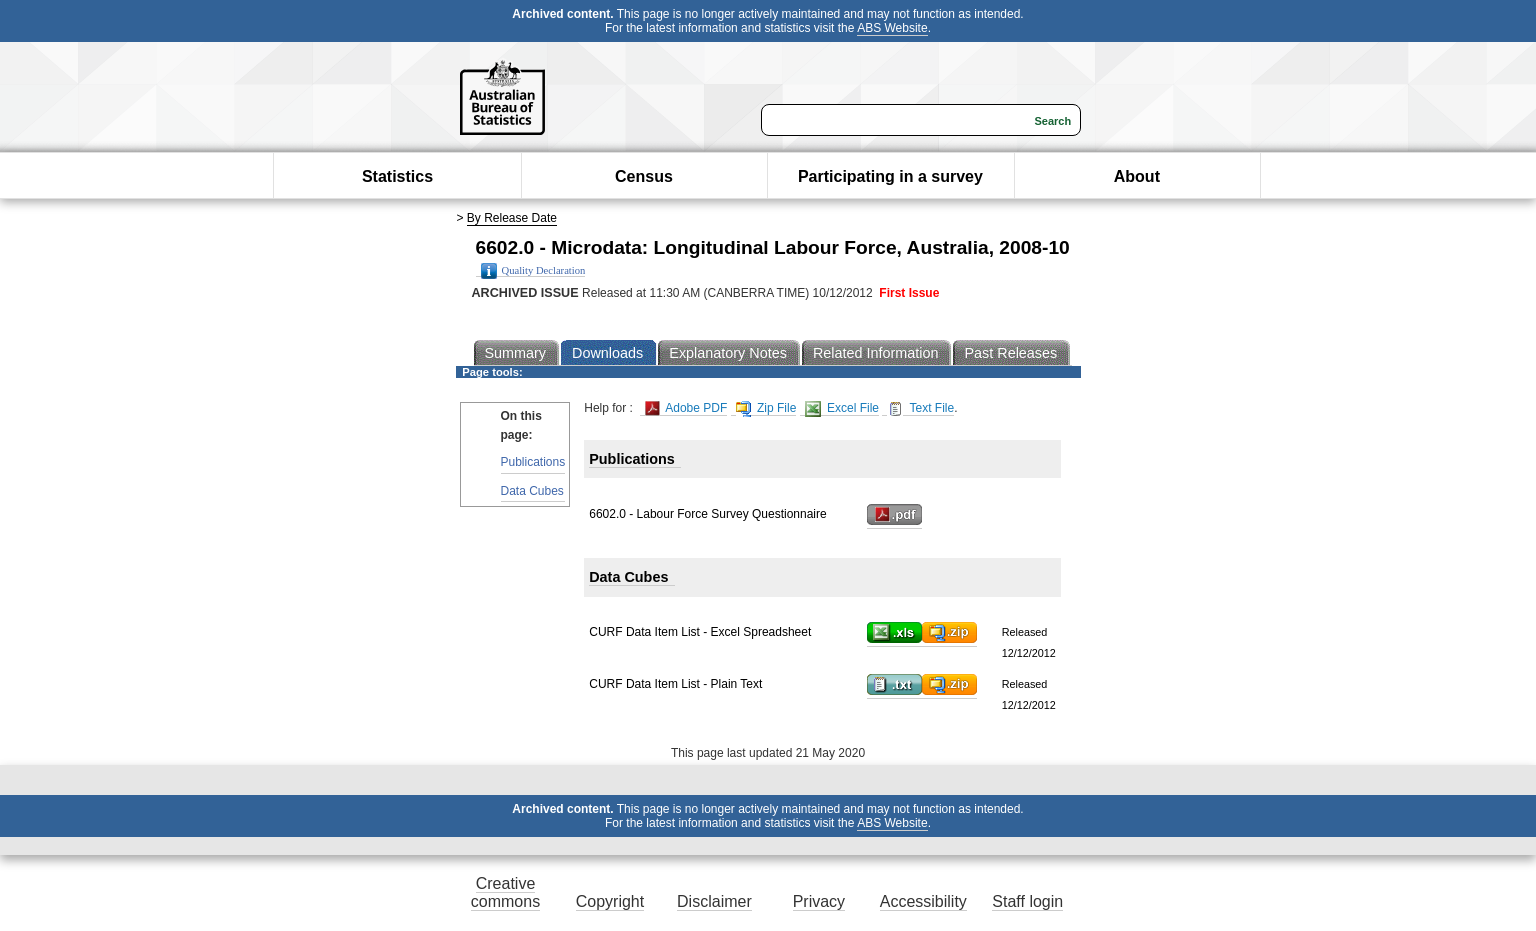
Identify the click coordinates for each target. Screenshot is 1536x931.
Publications (533, 462)
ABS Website (892, 28)
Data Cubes (532, 491)
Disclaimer (714, 901)
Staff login (1027, 901)
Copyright (610, 901)
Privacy (819, 901)
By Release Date (512, 218)
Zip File (766, 408)
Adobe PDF (686, 408)
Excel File (842, 408)
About (1137, 176)
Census (644, 176)
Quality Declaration (533, 271)
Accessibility (923, 901)
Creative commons (505, 892)
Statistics (397, 176)
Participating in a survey (890, 176)
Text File (920, 408)
